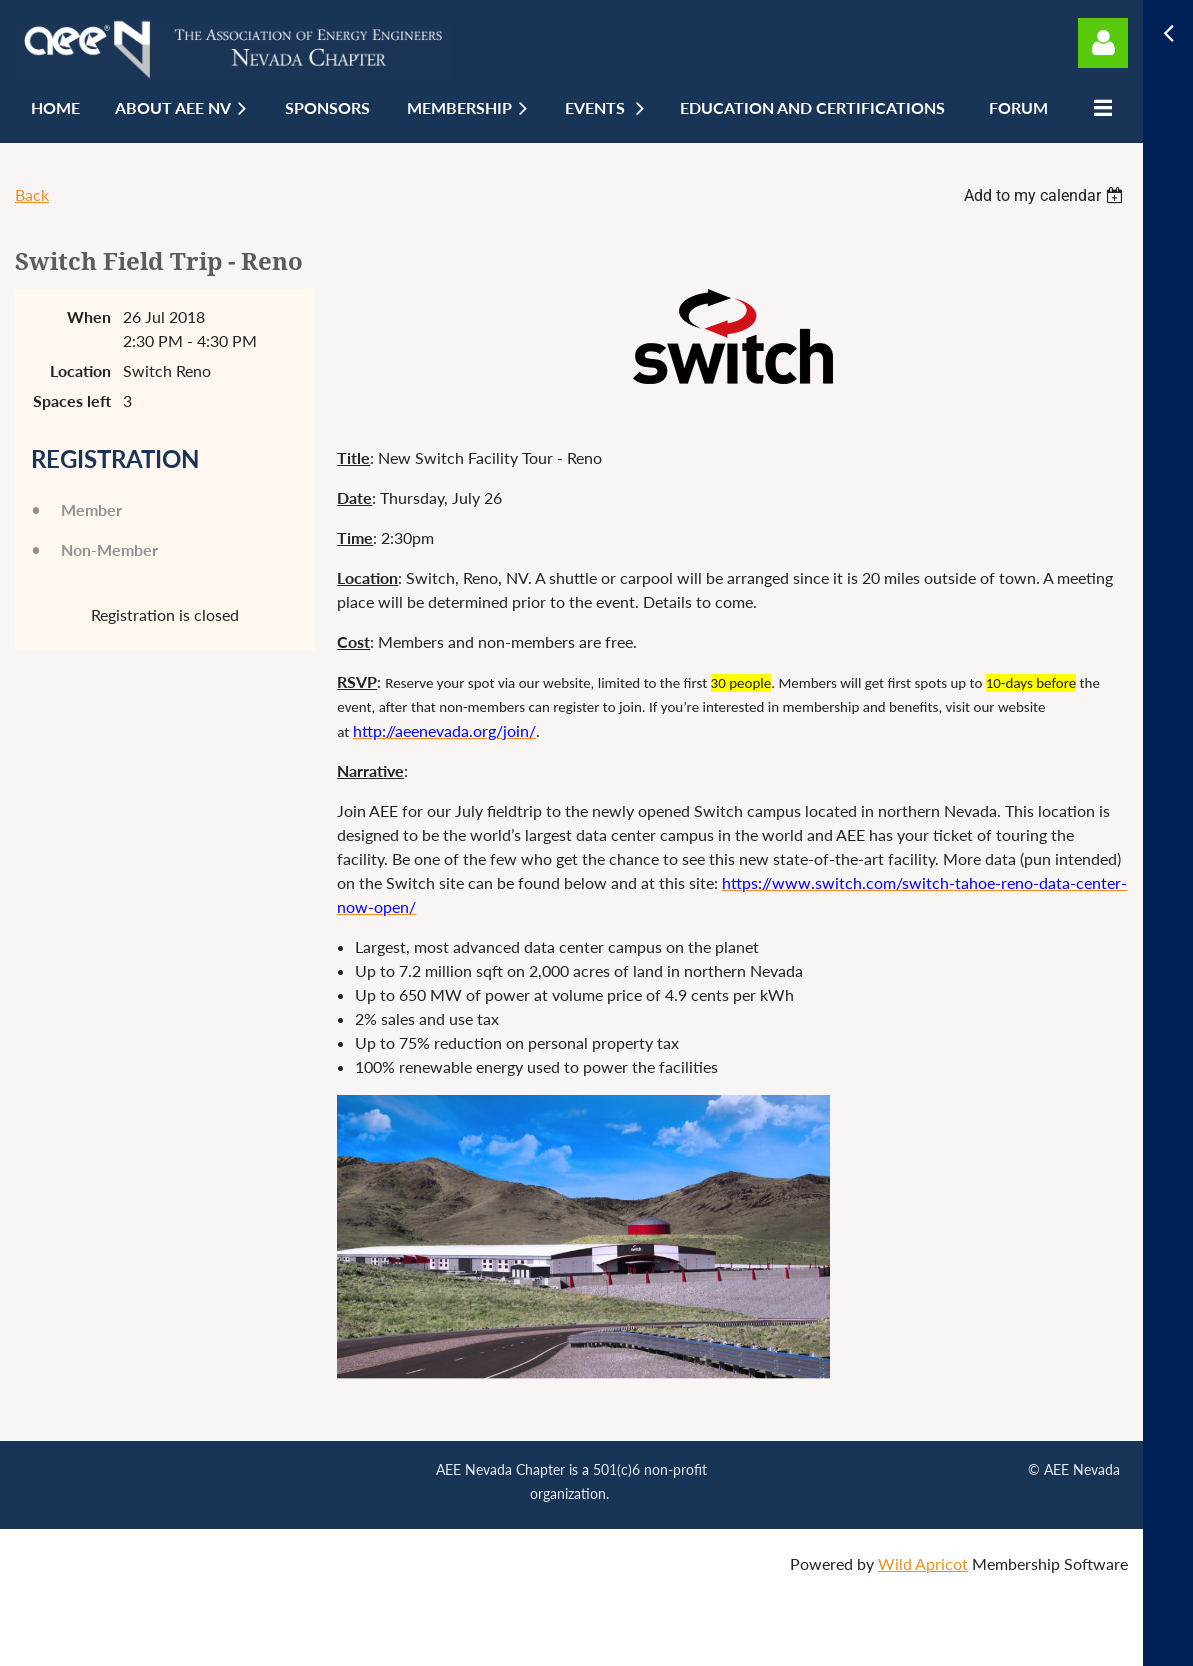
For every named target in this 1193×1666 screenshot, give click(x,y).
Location (80, 370)
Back (32, 194)
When (89, 316)
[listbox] (1046, 195)
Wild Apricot (923, 1563)
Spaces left (72, 400)
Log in (1103, 43)
